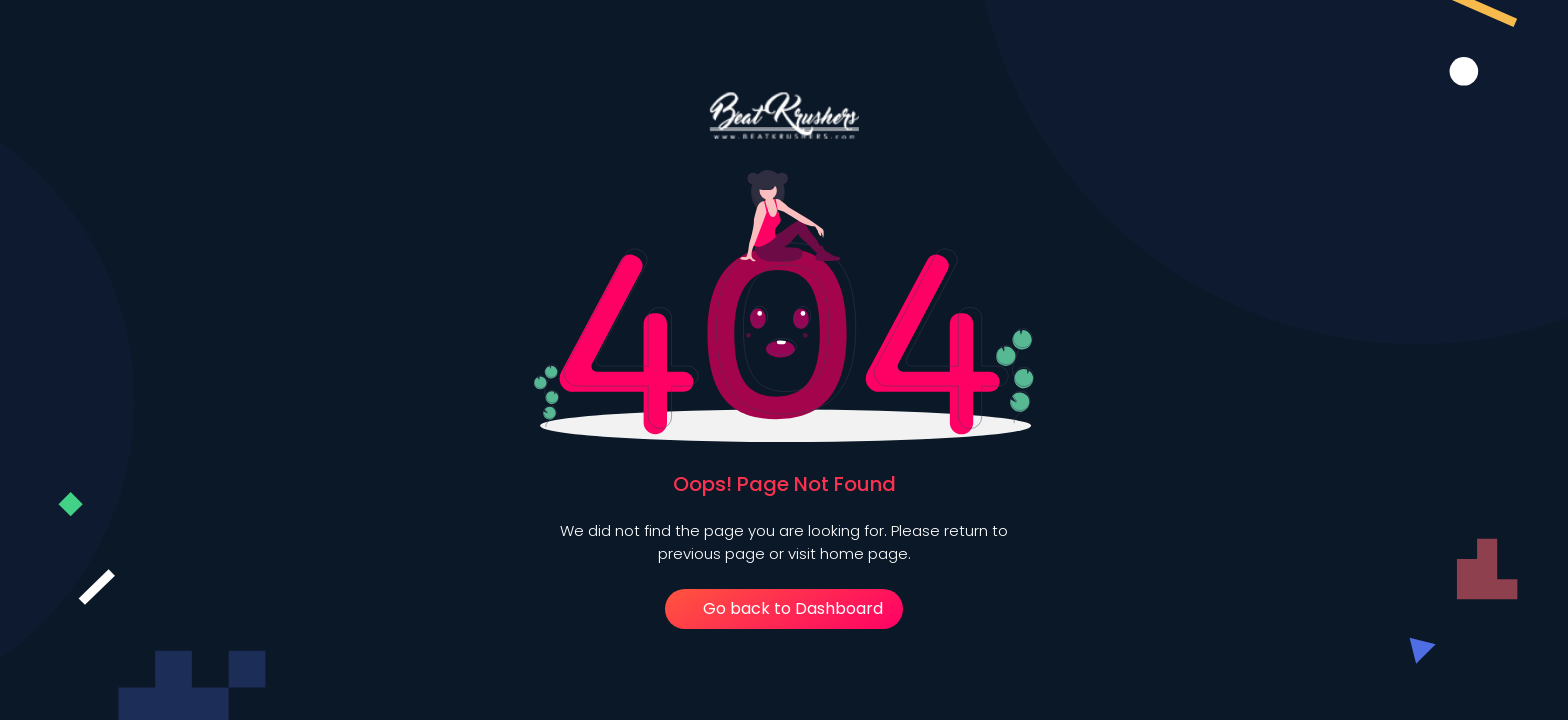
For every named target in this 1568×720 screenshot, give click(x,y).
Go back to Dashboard (784, 608)
